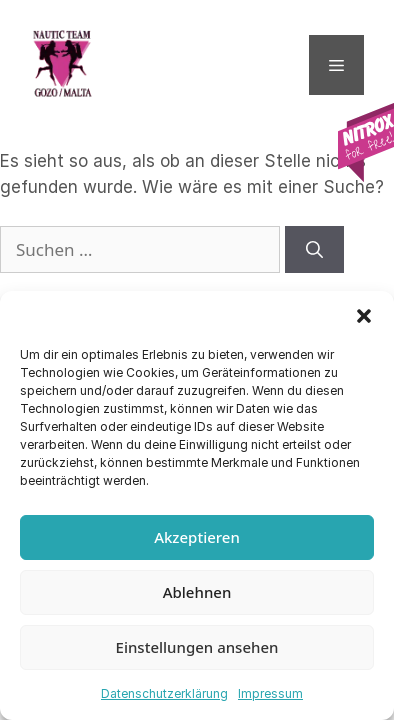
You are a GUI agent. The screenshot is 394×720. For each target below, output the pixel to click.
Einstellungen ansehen (197, 647)
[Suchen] (314, 250)
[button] (364, 316)
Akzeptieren (197, 537)
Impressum (270, 693)
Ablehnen (197, 592)
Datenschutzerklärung (164, 693)
